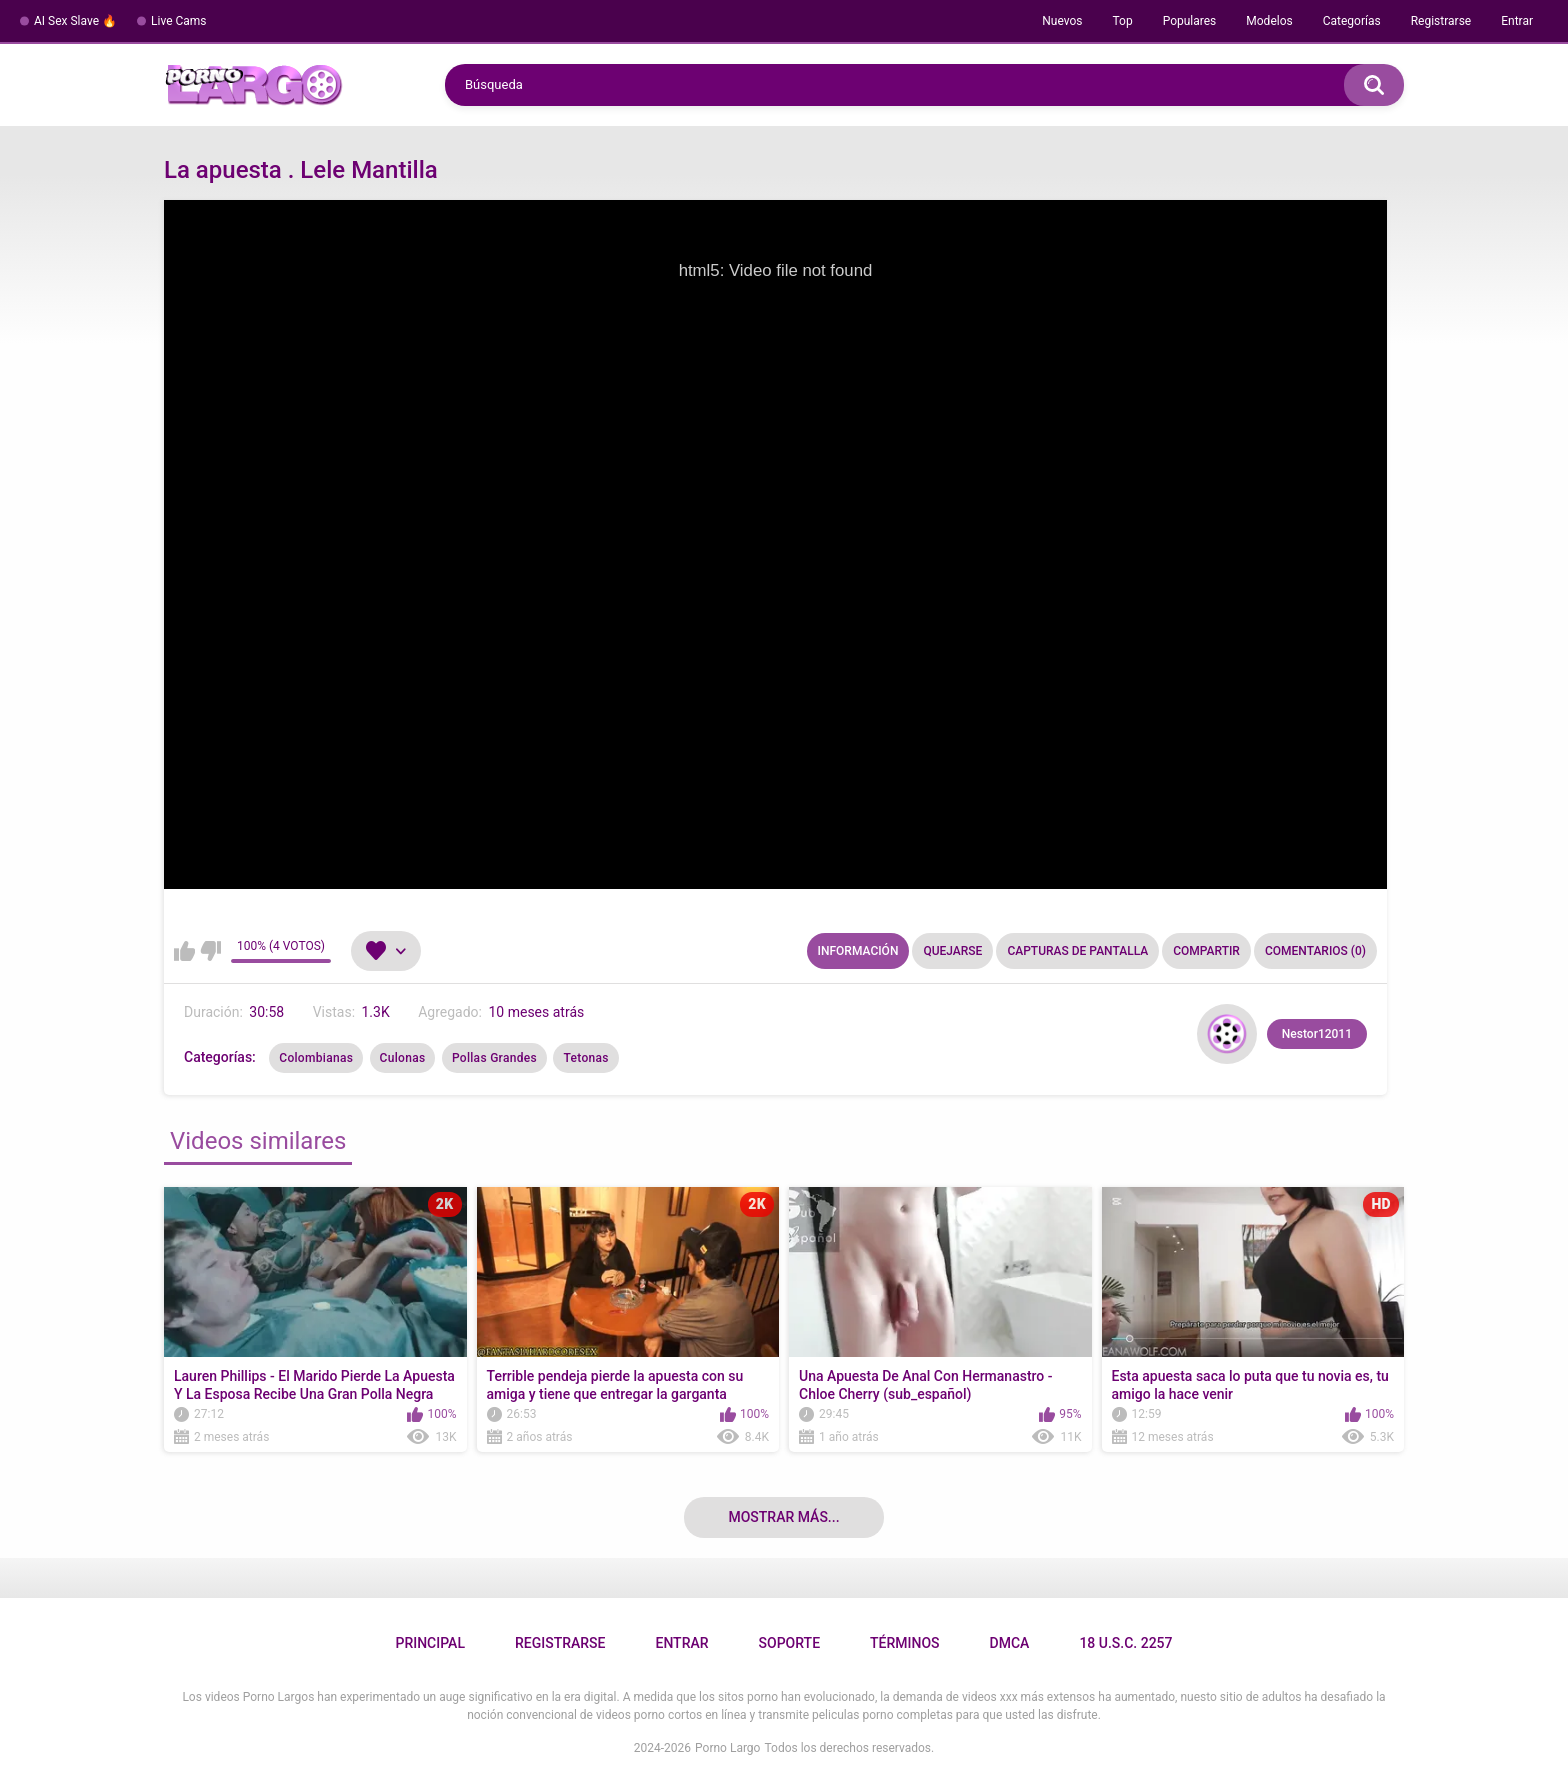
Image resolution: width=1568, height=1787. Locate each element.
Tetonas (585, 1058)
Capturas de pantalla (1077, 951)
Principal (429, 1643)
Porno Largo (727, 1748)
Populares (1190, 21)
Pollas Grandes (494, 1058)
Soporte (789, 1643)
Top (1122, 21)
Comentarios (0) (1315, 951)
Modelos (1269, 21)
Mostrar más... (783, 1517)
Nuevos (1062, 21)
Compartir (1206, 951)
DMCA (1010, 1643)
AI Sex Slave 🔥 (75, 21)
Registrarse (1441, 21)
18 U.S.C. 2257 (1125, 1643)
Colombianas (316, 1058)
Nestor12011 (1317, 1034)
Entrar (1517, 21)
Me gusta (184, 951)
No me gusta (210, 951)
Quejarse (952, 951)
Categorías (1352, 21)
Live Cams (179, 21)
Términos (905, 1643)
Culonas (403, 1058)
